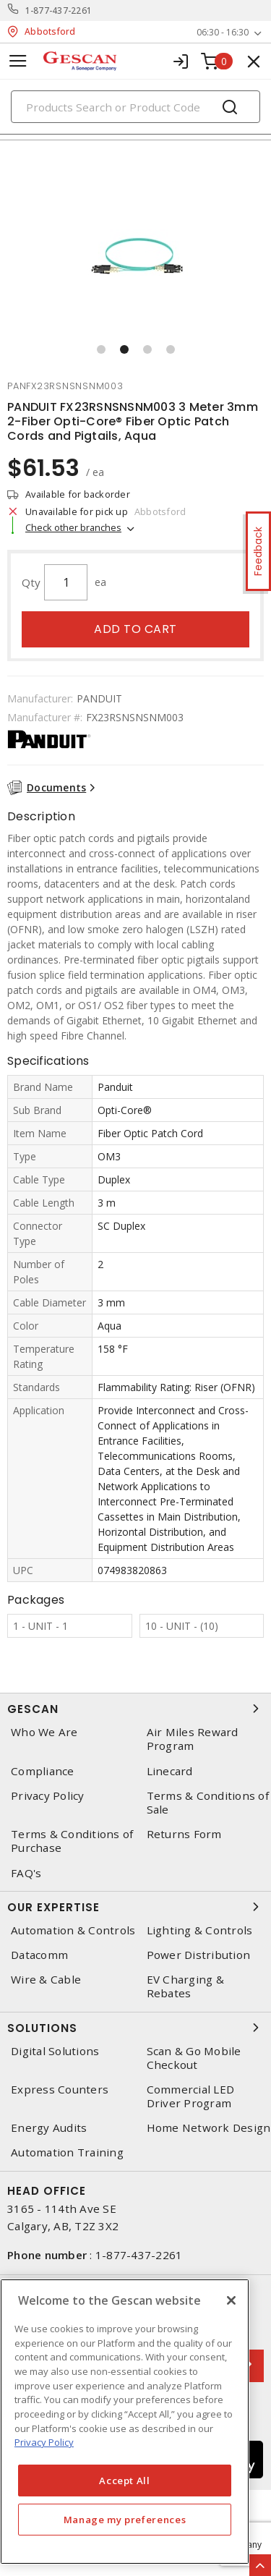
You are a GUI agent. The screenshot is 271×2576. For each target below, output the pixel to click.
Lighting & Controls (200, 1930)
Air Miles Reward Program (192, 1739)
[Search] (135, 106)
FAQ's (26, 1873)
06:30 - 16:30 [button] (223, 32)
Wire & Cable (46, 1979)
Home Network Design (209, 2128)
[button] (101, 349)
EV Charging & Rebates (185, 1986)
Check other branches (73, 527)
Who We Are (44, 1732)
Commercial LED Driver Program (191, 2096)
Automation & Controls (73, 1930)
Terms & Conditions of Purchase (72, 1841)
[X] (231, 2300)
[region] (124, 2421)
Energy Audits (49, 2128)
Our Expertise (135, 1907)
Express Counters (59, 2089)
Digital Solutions (55, 2051)
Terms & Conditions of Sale (208, 1802)
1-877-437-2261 (59, 10)
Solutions (135, 2028)
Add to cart (135, 629)
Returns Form (184, 1834)
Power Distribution (199, 1955)
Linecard (170, 1771)
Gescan (135, 1709)
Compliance (42, 1771)
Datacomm (39, 1955)
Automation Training (67, 2152)
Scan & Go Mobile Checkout (194, 2058)
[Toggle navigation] (18, 61)
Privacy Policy (48, 1796)
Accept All (124, 2480)
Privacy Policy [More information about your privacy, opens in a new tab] (44, 2442)
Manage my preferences (125, 2519)
